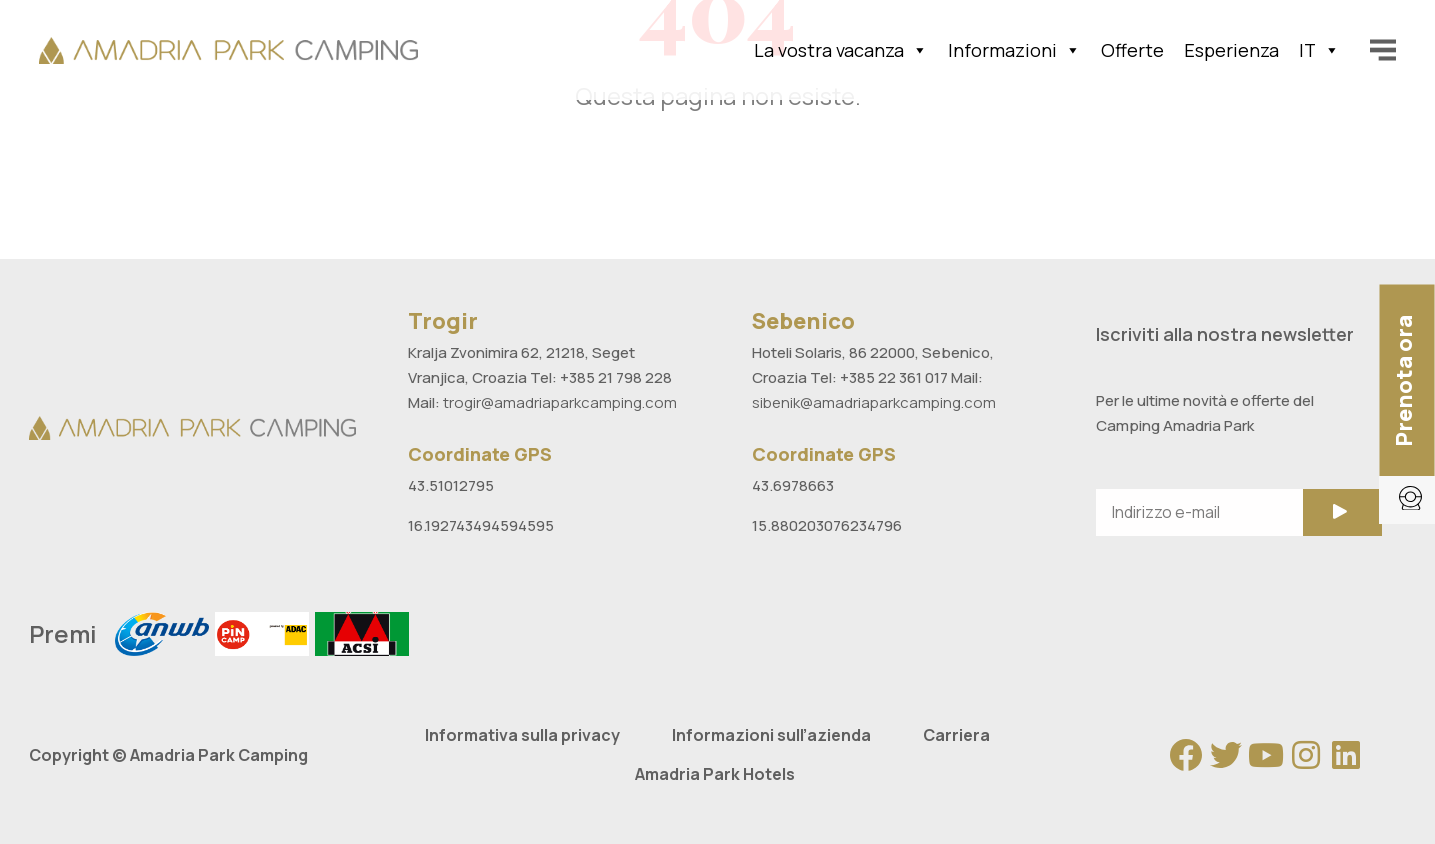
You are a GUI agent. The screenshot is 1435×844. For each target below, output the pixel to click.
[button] (1407, 381)
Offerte (1132, 50)
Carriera (956, 735)
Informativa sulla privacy (522, 735)
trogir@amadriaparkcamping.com (560, 402)
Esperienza (1231, 50)
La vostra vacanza (841, 50)
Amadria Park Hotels (715, 774)
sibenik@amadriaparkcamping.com (874, 402)
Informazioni (1014, 50)
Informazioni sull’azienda (771, 735)
